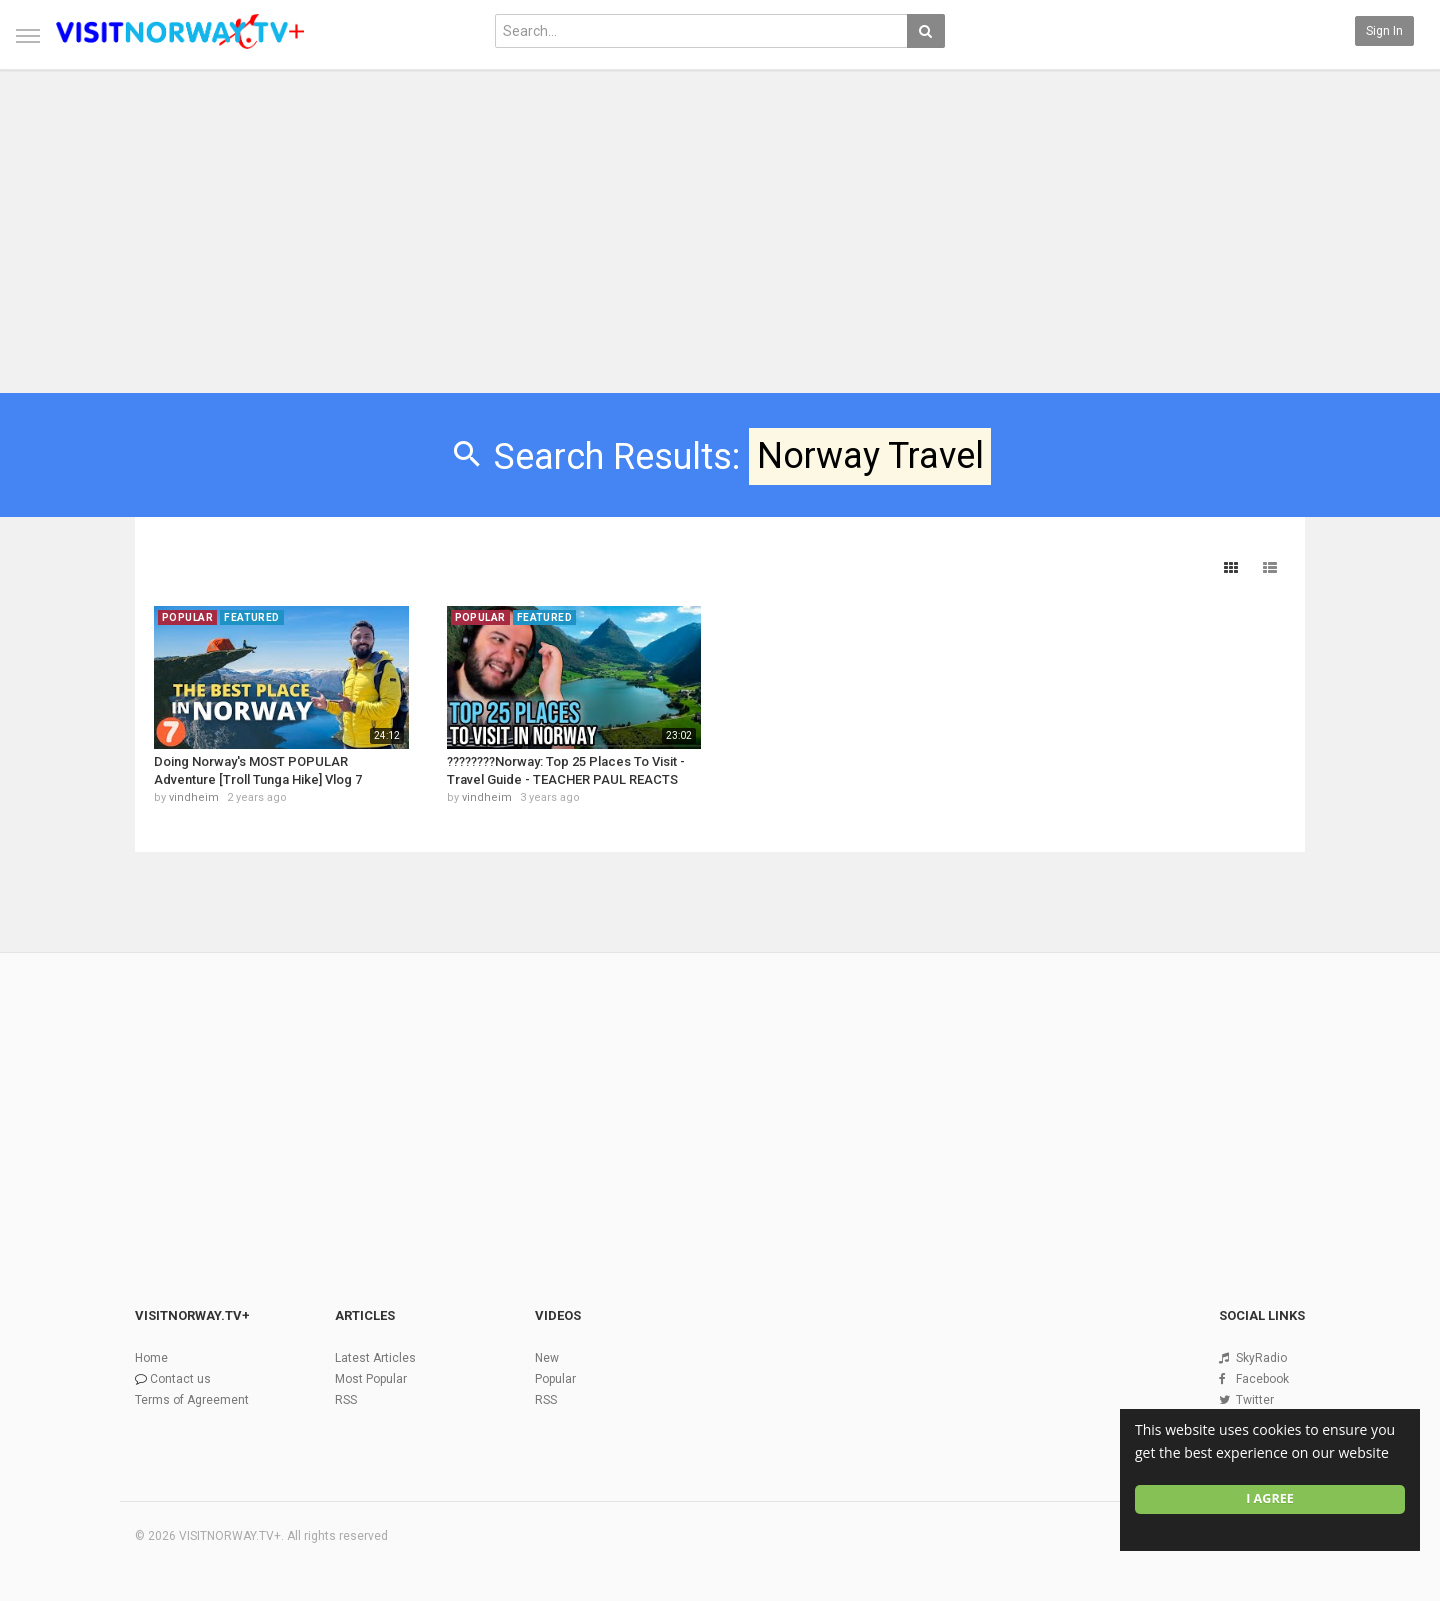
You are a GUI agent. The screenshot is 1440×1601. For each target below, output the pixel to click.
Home (151, 1358)
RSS (346, 1400)
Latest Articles (375, 1358)
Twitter (1255, 1400)
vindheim (194, 797)
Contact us (180, 1379)
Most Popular (371, 1379)
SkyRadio (1261, 1358)
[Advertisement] (720, 222)
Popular (555, 1379)
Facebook (1262, 1379)
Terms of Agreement (192, 1400)
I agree (1270, 1498)
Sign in (1384, 31)
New (547, 1358)
